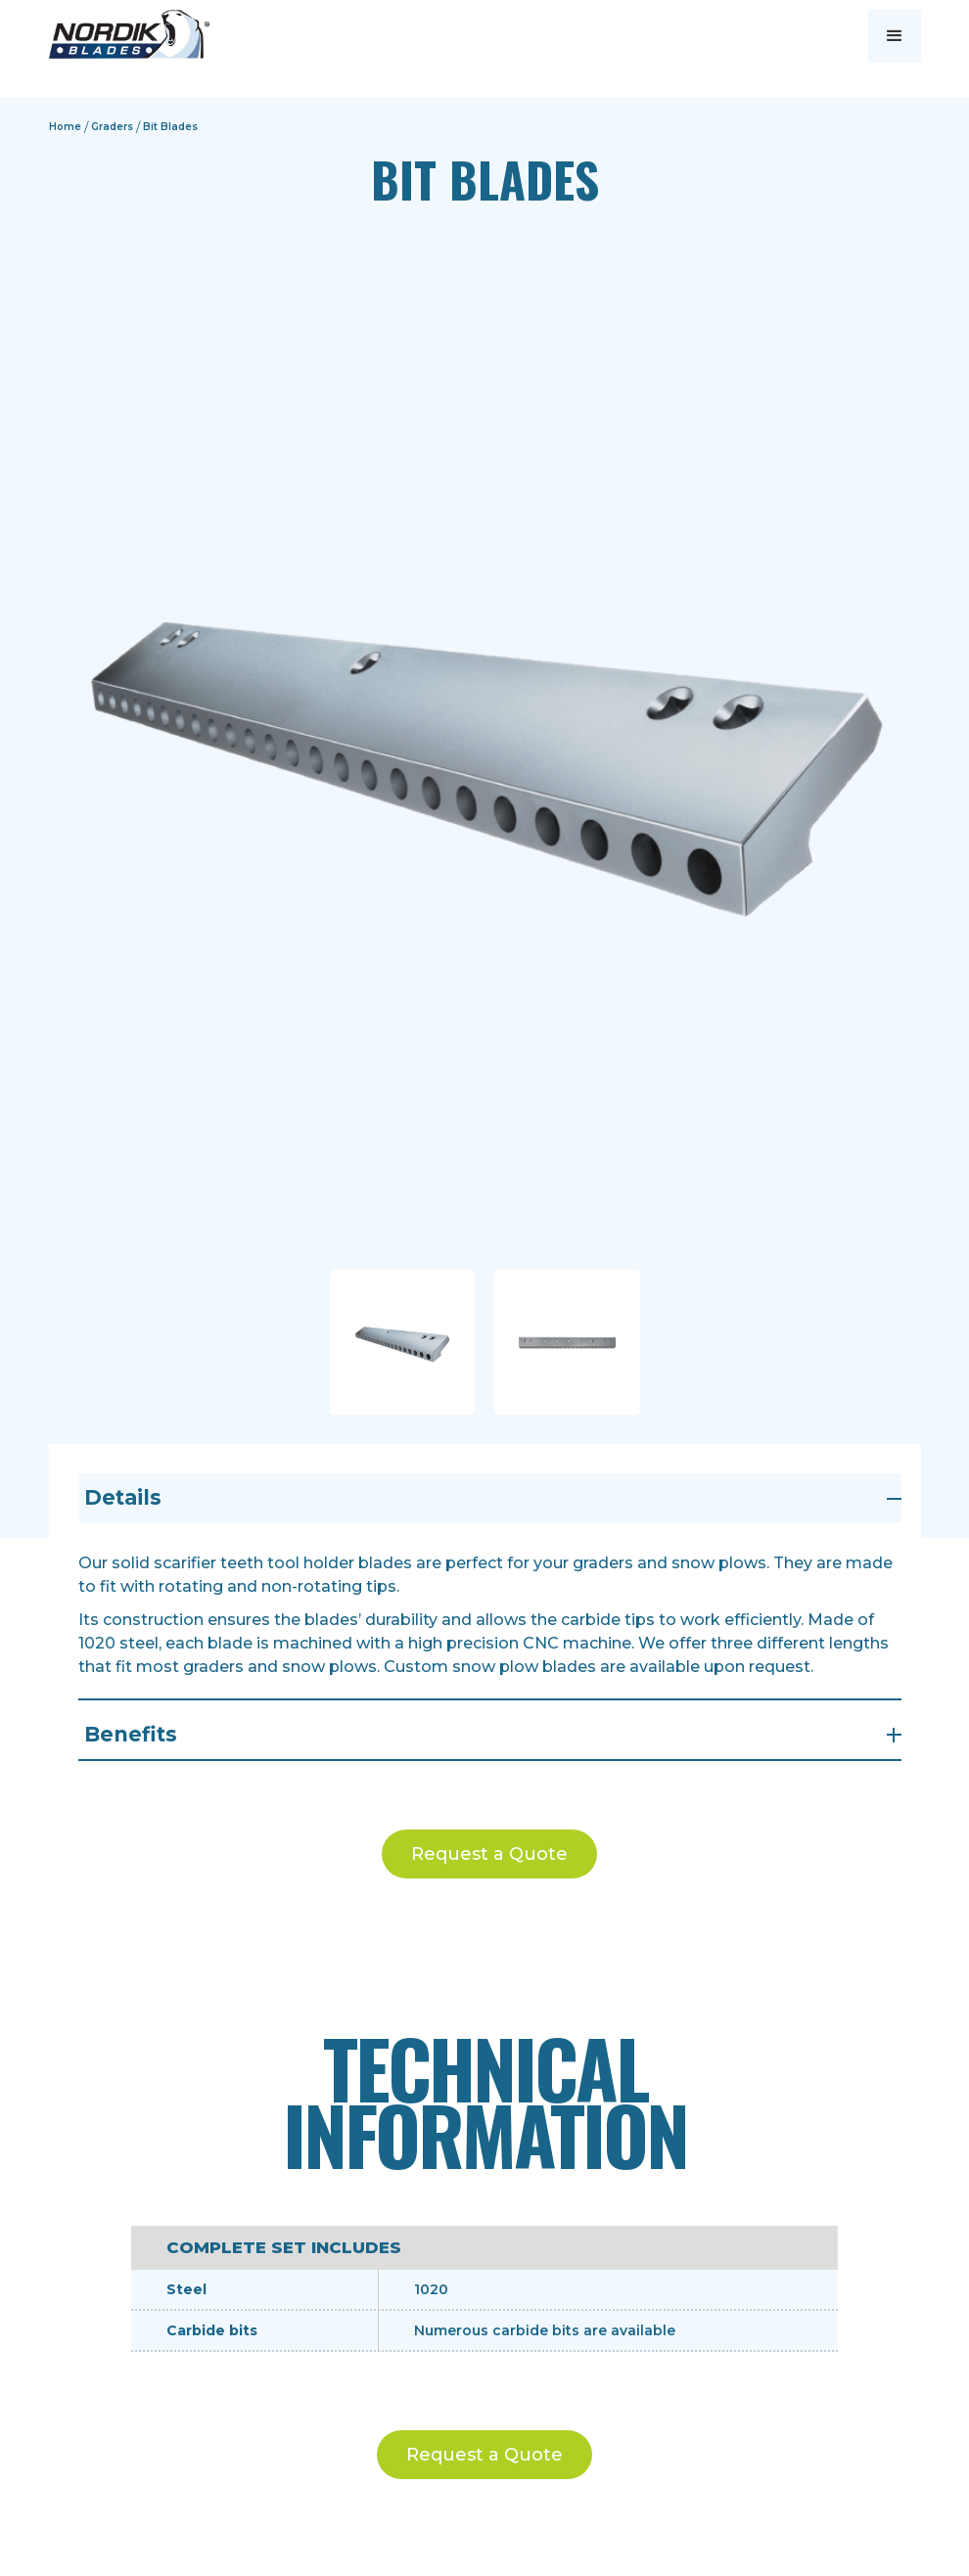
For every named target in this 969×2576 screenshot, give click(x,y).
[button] (894, 36)
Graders (112, 126)
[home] (129, 34)
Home (65, 126)
